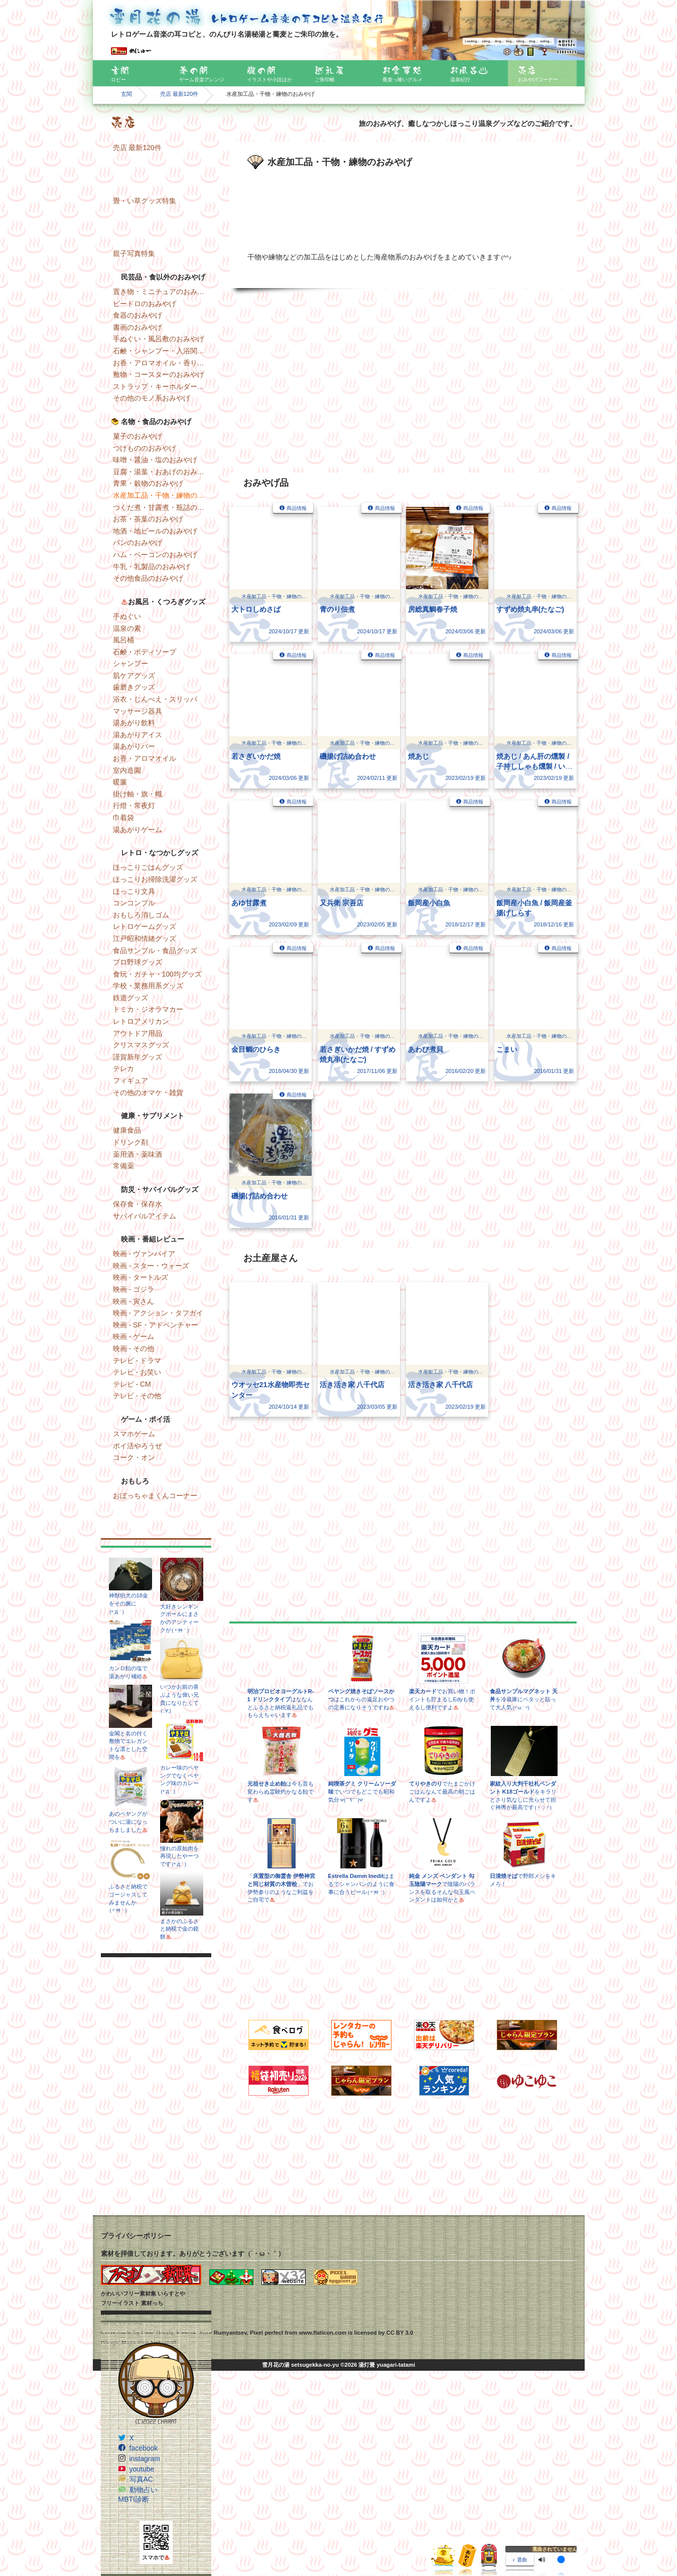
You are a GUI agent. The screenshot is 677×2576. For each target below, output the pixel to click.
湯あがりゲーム (137, 830)
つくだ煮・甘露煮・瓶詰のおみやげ (162, 507)
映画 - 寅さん (133, 1301)
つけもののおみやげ (144, 448)
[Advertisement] (156, 2133)
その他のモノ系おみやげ (151, 398)
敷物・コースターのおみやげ (158, 374)
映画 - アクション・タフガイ (158, 1313)
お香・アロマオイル (144, 758)
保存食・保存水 (137, 1204)
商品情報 (297, 508)
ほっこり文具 (134, 891)
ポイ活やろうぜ (137, 1446)
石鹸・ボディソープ (144, 652)
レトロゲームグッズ (144, 926)
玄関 (126, 94)
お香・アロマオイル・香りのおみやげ (162, 363)
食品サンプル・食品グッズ (155, 950)
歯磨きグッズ (134, 687)
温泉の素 (127, 628)
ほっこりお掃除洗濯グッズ (155, 879)
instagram (144, 2459)
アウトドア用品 (137, 1033)
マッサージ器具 (137, 711)
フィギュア (130, 1080)
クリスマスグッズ (141, 1045)
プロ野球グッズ (137, 962)
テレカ (123, 1068)
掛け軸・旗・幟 (137, 794)
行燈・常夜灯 (134, 805)
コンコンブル (134, 903)
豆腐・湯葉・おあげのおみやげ (162, 472)
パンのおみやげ (137, 542)
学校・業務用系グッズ (148, 986)
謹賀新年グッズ (137, 1057)
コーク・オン (134, 1457)
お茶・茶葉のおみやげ (148, 519)
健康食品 (127, 1130)
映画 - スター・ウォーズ (151, 1266)
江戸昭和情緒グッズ (144, 938)
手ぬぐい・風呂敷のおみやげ (158, 339)
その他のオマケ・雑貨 (148, 1093)
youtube (142, 2469)
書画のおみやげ (137, 327)
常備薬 (123, 1166)
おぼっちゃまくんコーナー (155, 1496)
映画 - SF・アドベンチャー (155, 1325)
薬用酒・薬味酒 (137, 1154)
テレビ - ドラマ (137, 1361)
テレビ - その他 (137, 1396)
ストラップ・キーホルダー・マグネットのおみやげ (162, 386)
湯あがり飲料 (134, 723)
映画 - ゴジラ (133, 1289)
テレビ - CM (132, 1384)
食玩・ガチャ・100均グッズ (157, 974)
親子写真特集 (134, 253)
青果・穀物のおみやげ (148, 483)
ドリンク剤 (130, 1142)
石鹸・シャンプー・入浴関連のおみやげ (162, 351)
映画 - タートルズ (140, 1277)
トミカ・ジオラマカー (148, 1009)
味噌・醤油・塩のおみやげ (155, 460)
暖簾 (120, 782)
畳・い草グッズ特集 (144, 201)
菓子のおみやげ (137, 436)
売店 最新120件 (179, 94)
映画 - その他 (133, 1348)
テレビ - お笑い (137, 1372)
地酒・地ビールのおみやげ (155, 531)
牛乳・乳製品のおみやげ (151, 567)
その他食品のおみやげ (148, 578)
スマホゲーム (134, 1434)
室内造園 (127, 770)
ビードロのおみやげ (144, 304)
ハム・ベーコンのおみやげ (155, 555)
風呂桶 (123, 640)
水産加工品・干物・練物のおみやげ (162, 495)
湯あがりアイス (137, 735)
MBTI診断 (133, 2499)
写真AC (141, 2479)
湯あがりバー (134, 746)
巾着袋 (123, 818)
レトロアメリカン (141, 1021)
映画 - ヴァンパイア (144, 1254)
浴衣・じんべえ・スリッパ (155, 699)
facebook (143, 2448)
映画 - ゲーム (133, 1336)
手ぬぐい (127, 616)
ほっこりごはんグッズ (148, 867)
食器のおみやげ (137, 315)
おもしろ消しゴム (141, 915)
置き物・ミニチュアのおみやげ (162, 292)
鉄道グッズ (130, 998)
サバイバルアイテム (144, 1216)
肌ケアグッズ (134, 675)
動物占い (143, 2490)
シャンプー (130, 663)
